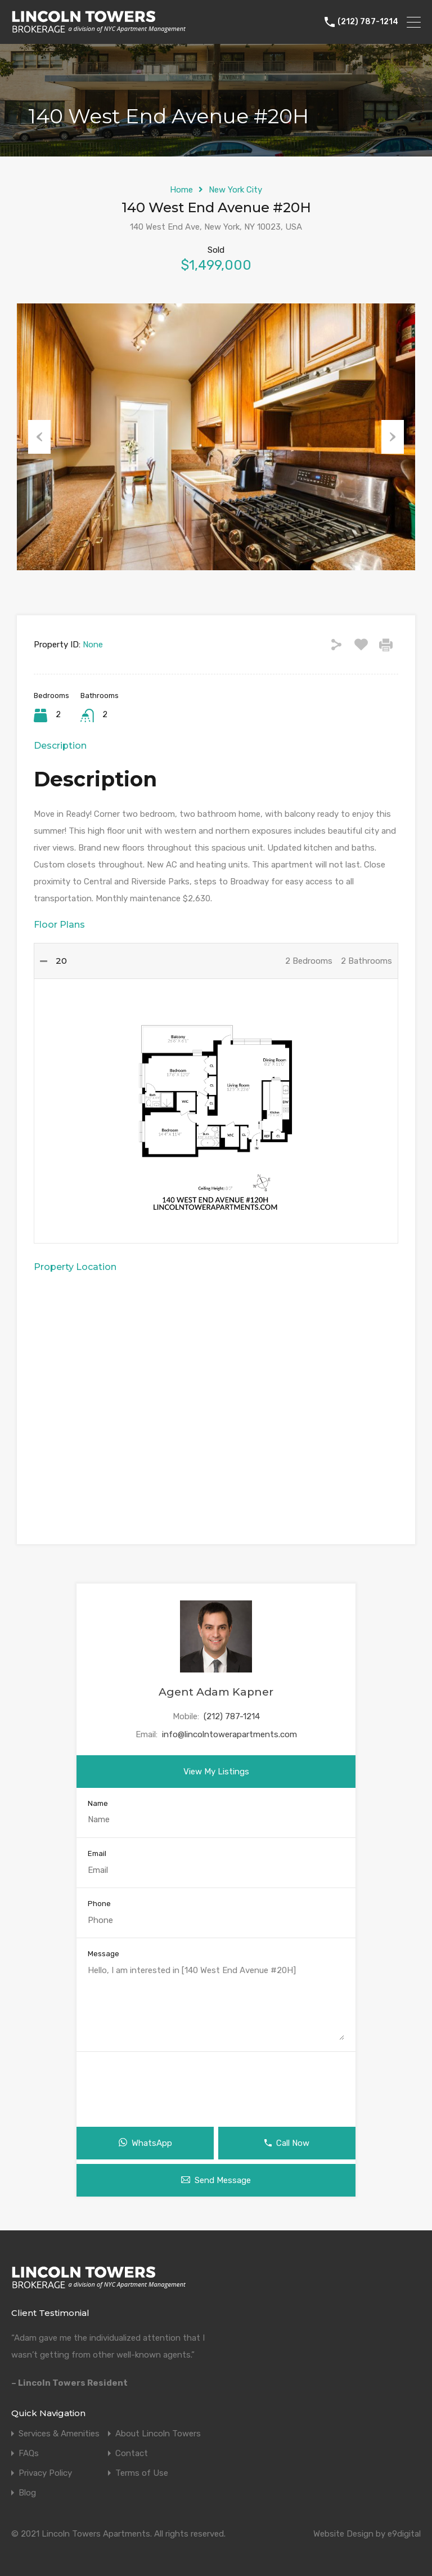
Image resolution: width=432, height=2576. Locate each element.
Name (98, 1803)
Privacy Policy (45, 2473)
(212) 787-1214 (368, 21)
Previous (39, 437)
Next (392, 437)
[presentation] (216, 2085)
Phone (99, 1903)
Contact (131, 2453)
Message (103, 1953)
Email (97, 1853)
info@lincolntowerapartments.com (229, 1734)
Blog (27, 2493)
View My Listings (216, 1771)
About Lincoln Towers (158, 2434)
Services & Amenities (59, 2434)
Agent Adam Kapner (216, 1691)
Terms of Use (141, 2473)
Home (181, 190)
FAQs (29, 2453)
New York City (235, 190)
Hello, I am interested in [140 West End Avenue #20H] (216, 2002)
